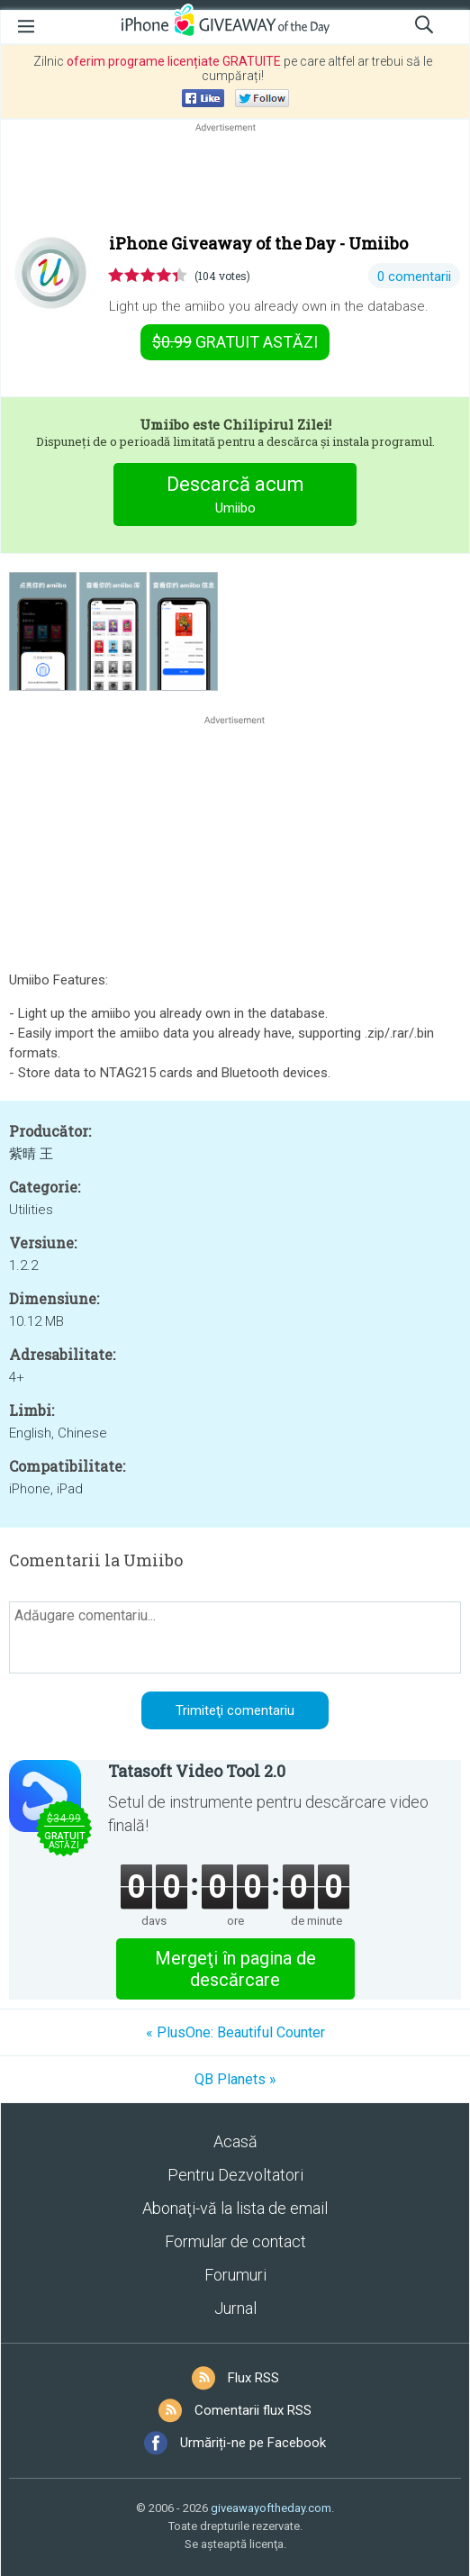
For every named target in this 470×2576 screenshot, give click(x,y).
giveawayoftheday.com (271, 2508)
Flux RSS (253, 2378)
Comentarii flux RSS (253, 2410)
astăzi (235, 341)
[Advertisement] (235, 179)
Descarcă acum (235, 497)
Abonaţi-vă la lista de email (235, 2208)
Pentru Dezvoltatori (235, 2174)
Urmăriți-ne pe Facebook (253, 2443)
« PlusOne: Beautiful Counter (235, 2032)
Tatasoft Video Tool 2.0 (196, 1771)
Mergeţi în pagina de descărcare (235, 1969)
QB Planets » (235, 2079)
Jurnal (235, 2308)
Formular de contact (235, 2241)
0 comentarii (414, 276)
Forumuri (235, 2274)
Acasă (235, 2141)
